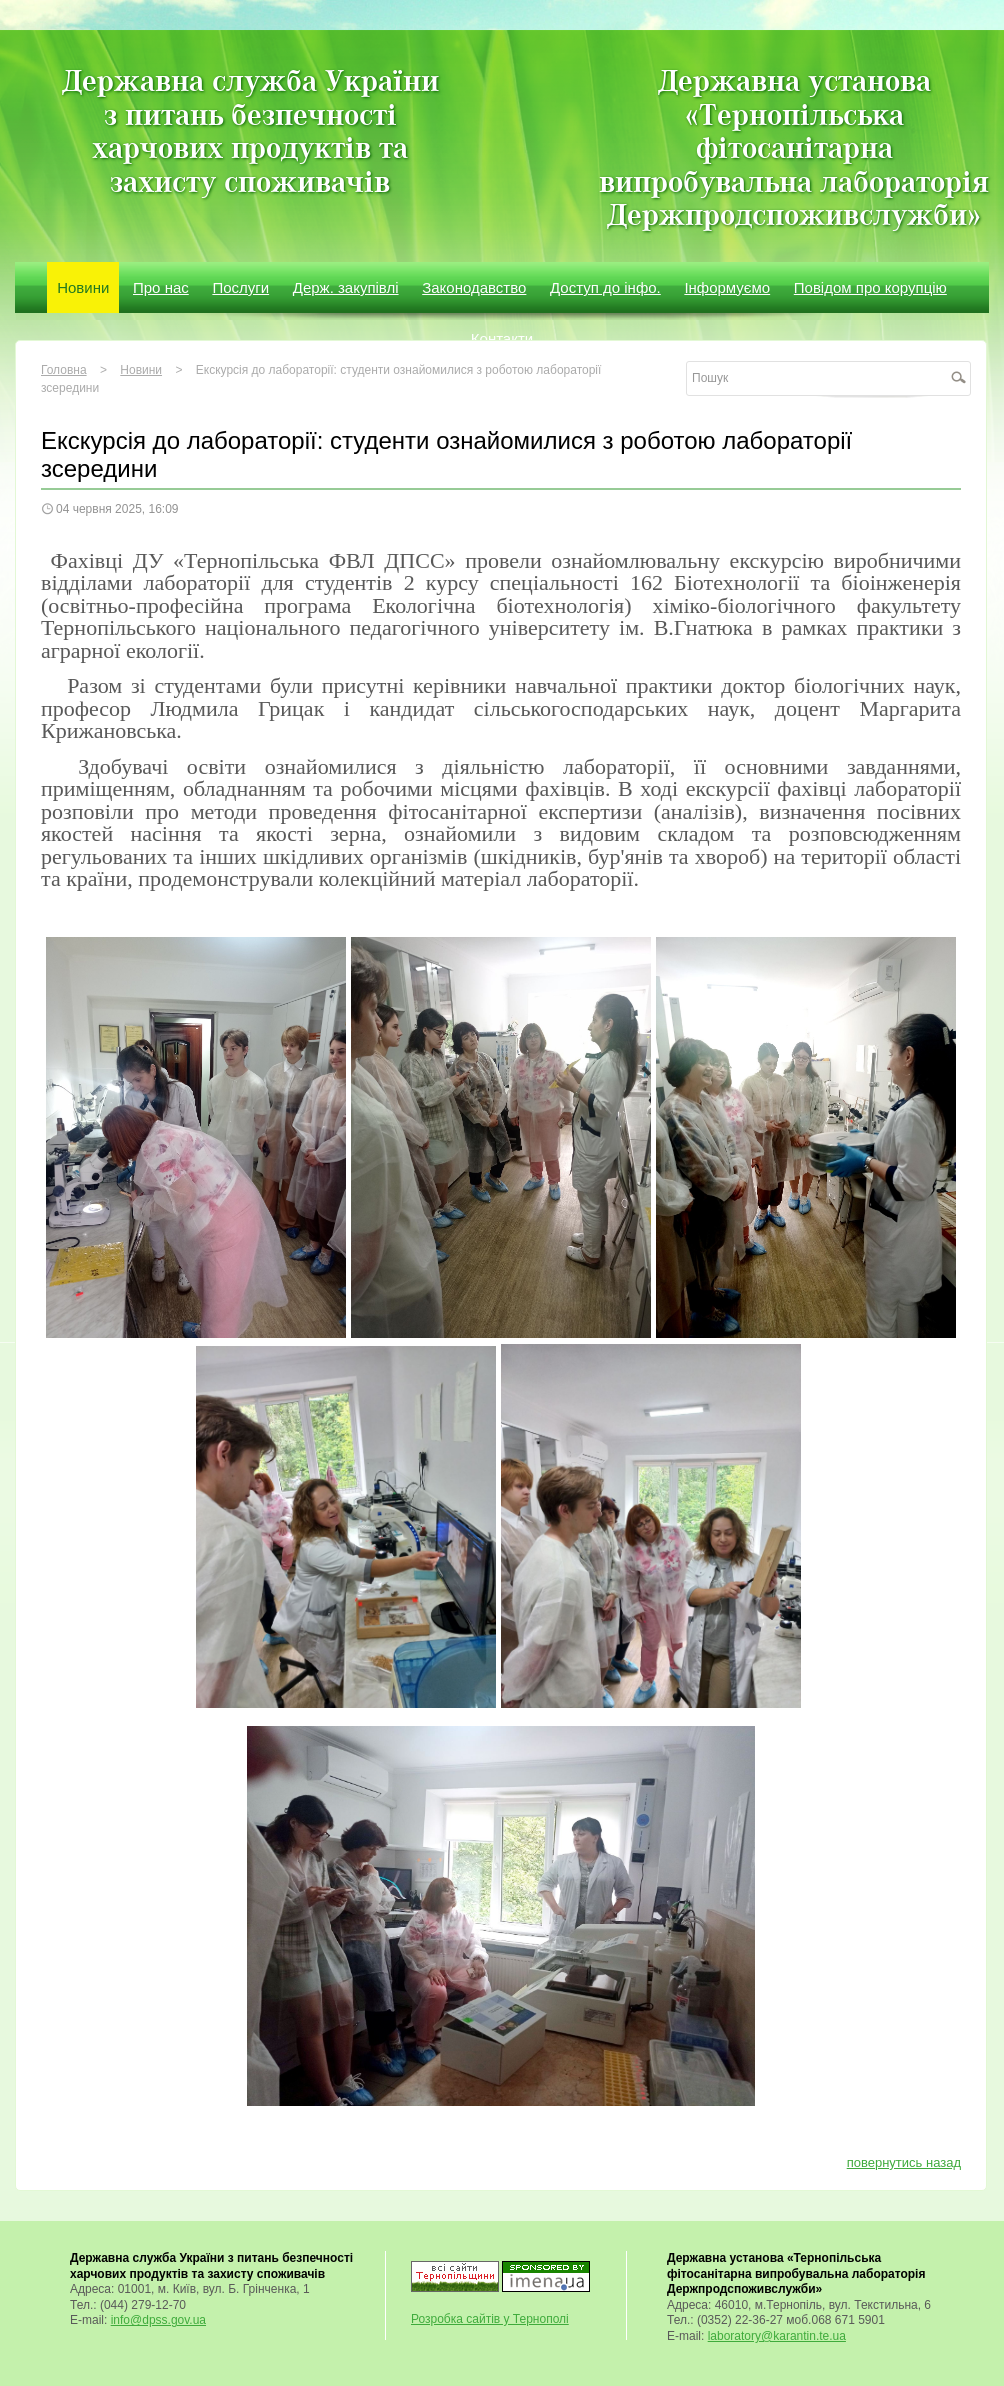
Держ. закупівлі (346, 287)
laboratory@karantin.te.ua (777, 2336)
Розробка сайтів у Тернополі (490, 2319)
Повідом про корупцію (870, 287)
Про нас (161, 287)
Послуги (240, 287)
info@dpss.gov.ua (158, 2320)
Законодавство (474, 287)
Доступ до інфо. (605, 287)
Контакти (502, 338)
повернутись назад (904, 2162)
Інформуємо (727, 287)
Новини (83, 287)
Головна (64, 370)
